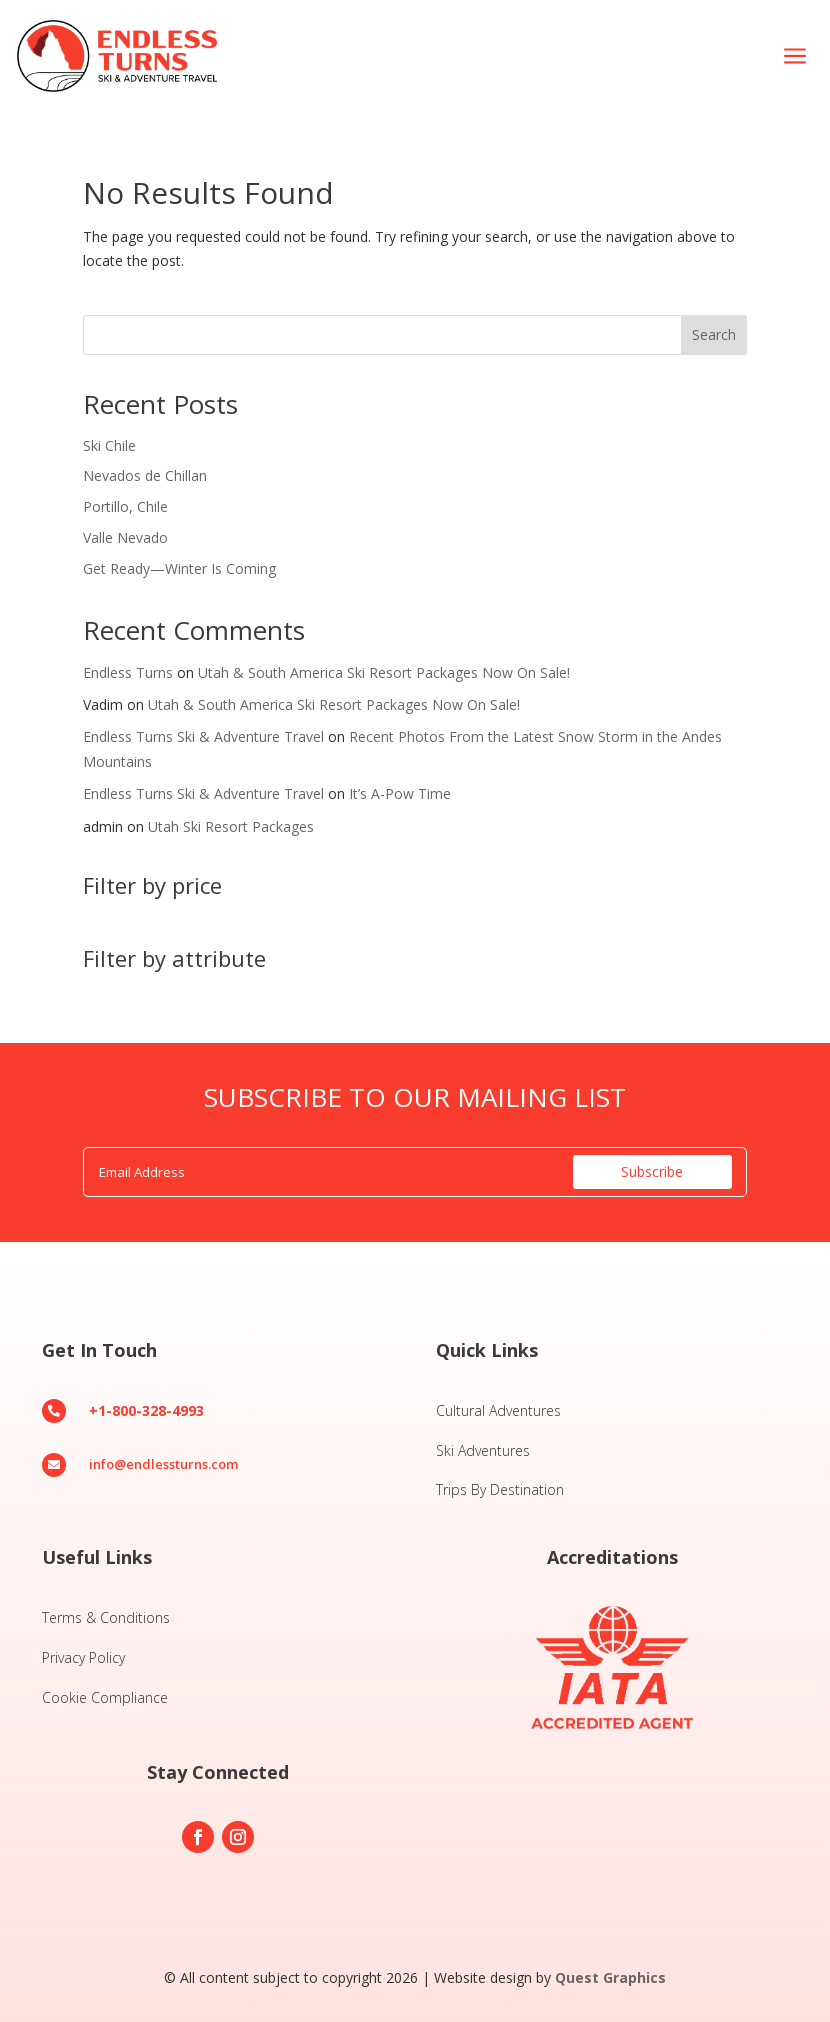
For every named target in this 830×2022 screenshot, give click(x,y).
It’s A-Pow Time (400, 793)
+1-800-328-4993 (146, 1410)
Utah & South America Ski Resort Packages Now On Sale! (384, 672)
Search (714, 334)
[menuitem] (795, 56)
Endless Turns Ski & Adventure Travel (203, 736)
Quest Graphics (610, 1977)
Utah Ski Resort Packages (231, 826)
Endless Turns (128, 672)
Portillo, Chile (125, 506)
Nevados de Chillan (145, 475)
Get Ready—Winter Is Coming (179, 568)
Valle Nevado (125, 537)
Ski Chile (109, 445)
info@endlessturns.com (163, 1464)
